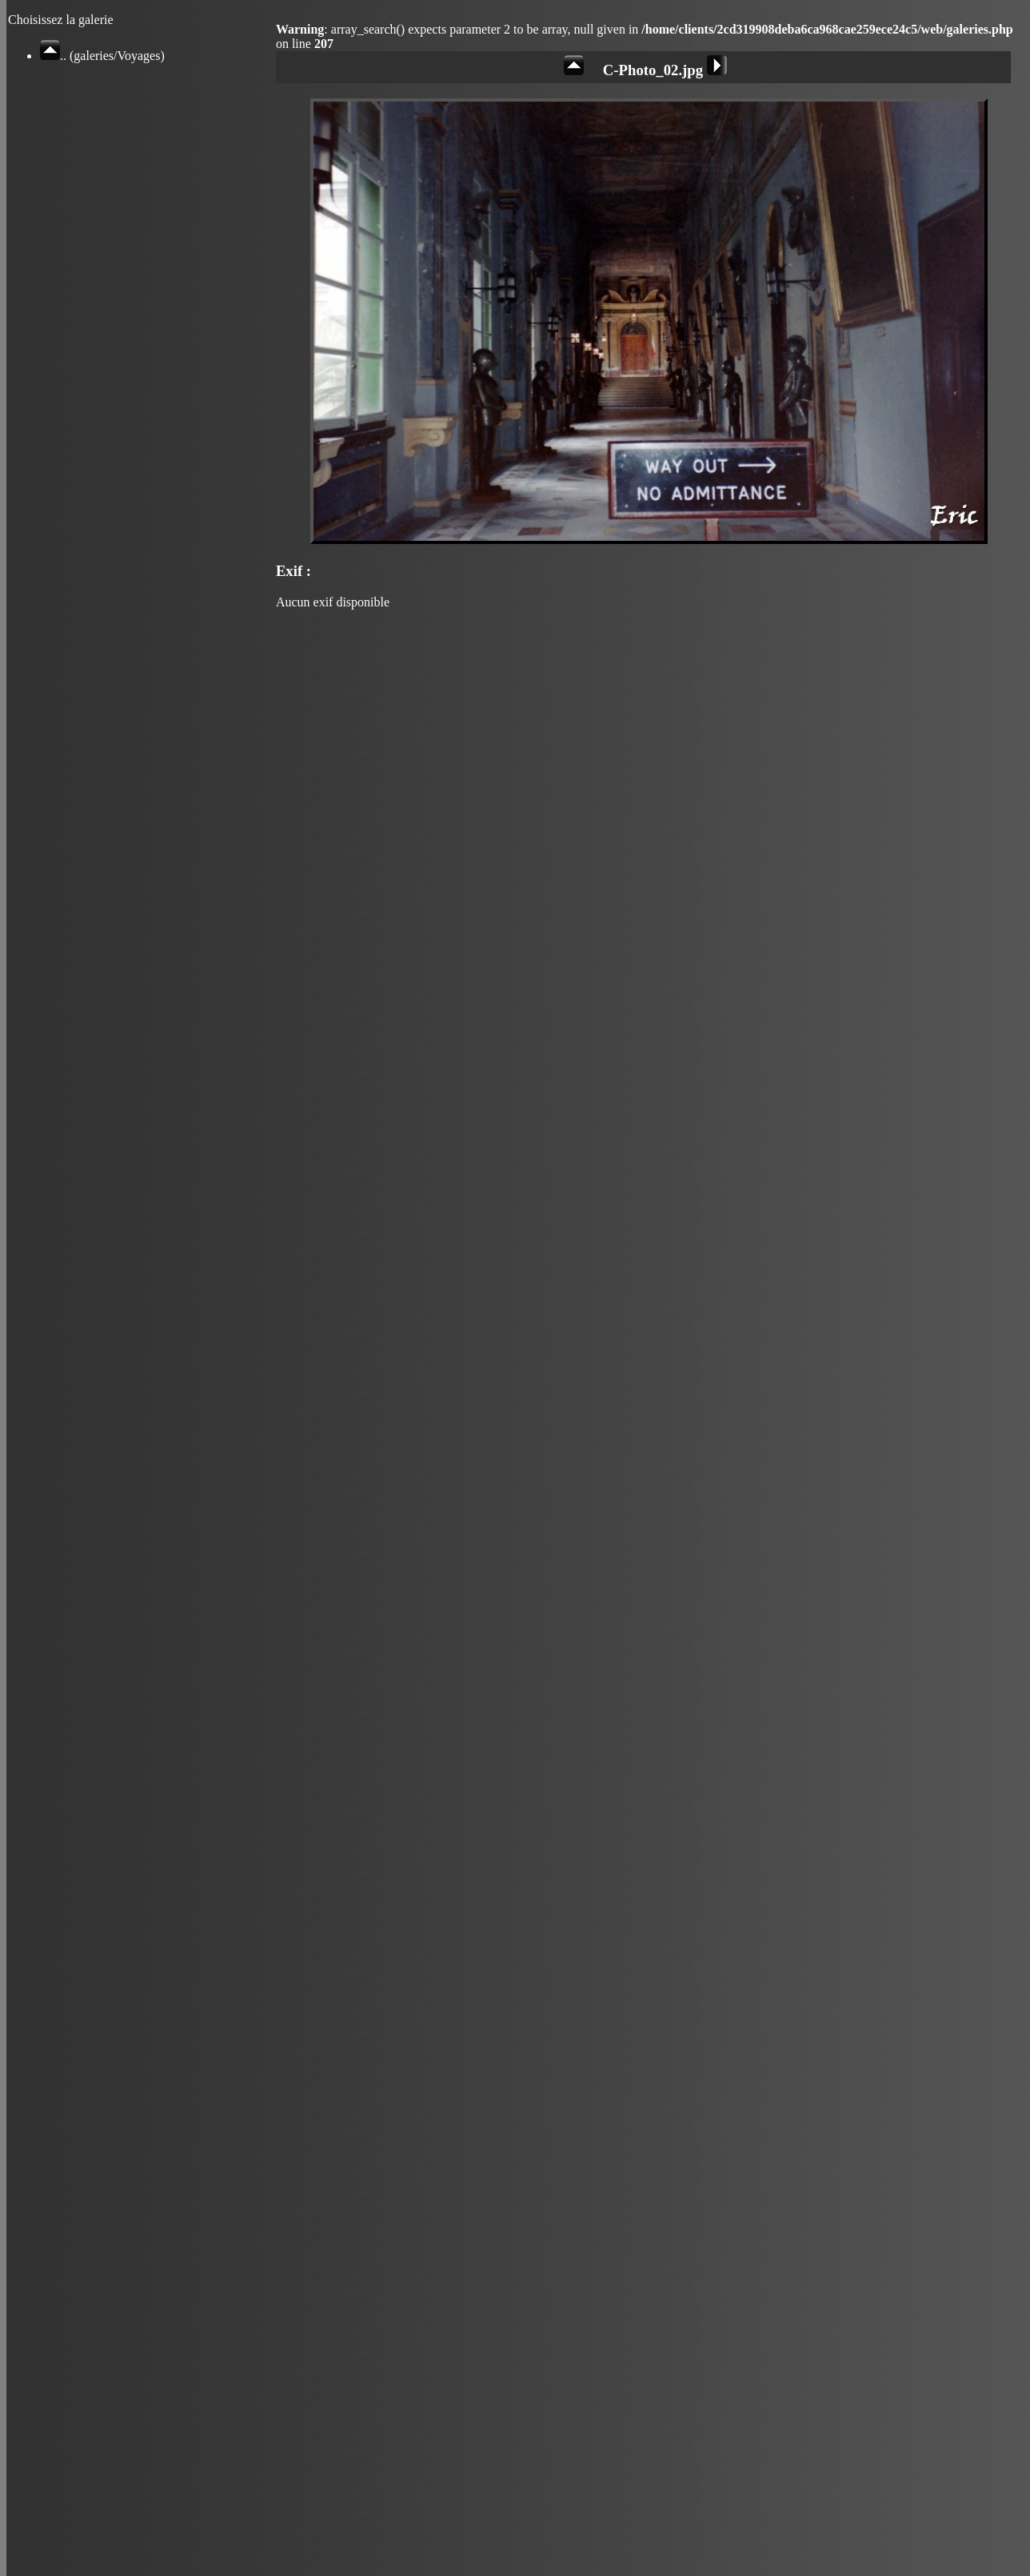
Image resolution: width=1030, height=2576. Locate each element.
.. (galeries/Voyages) (102, 55)
